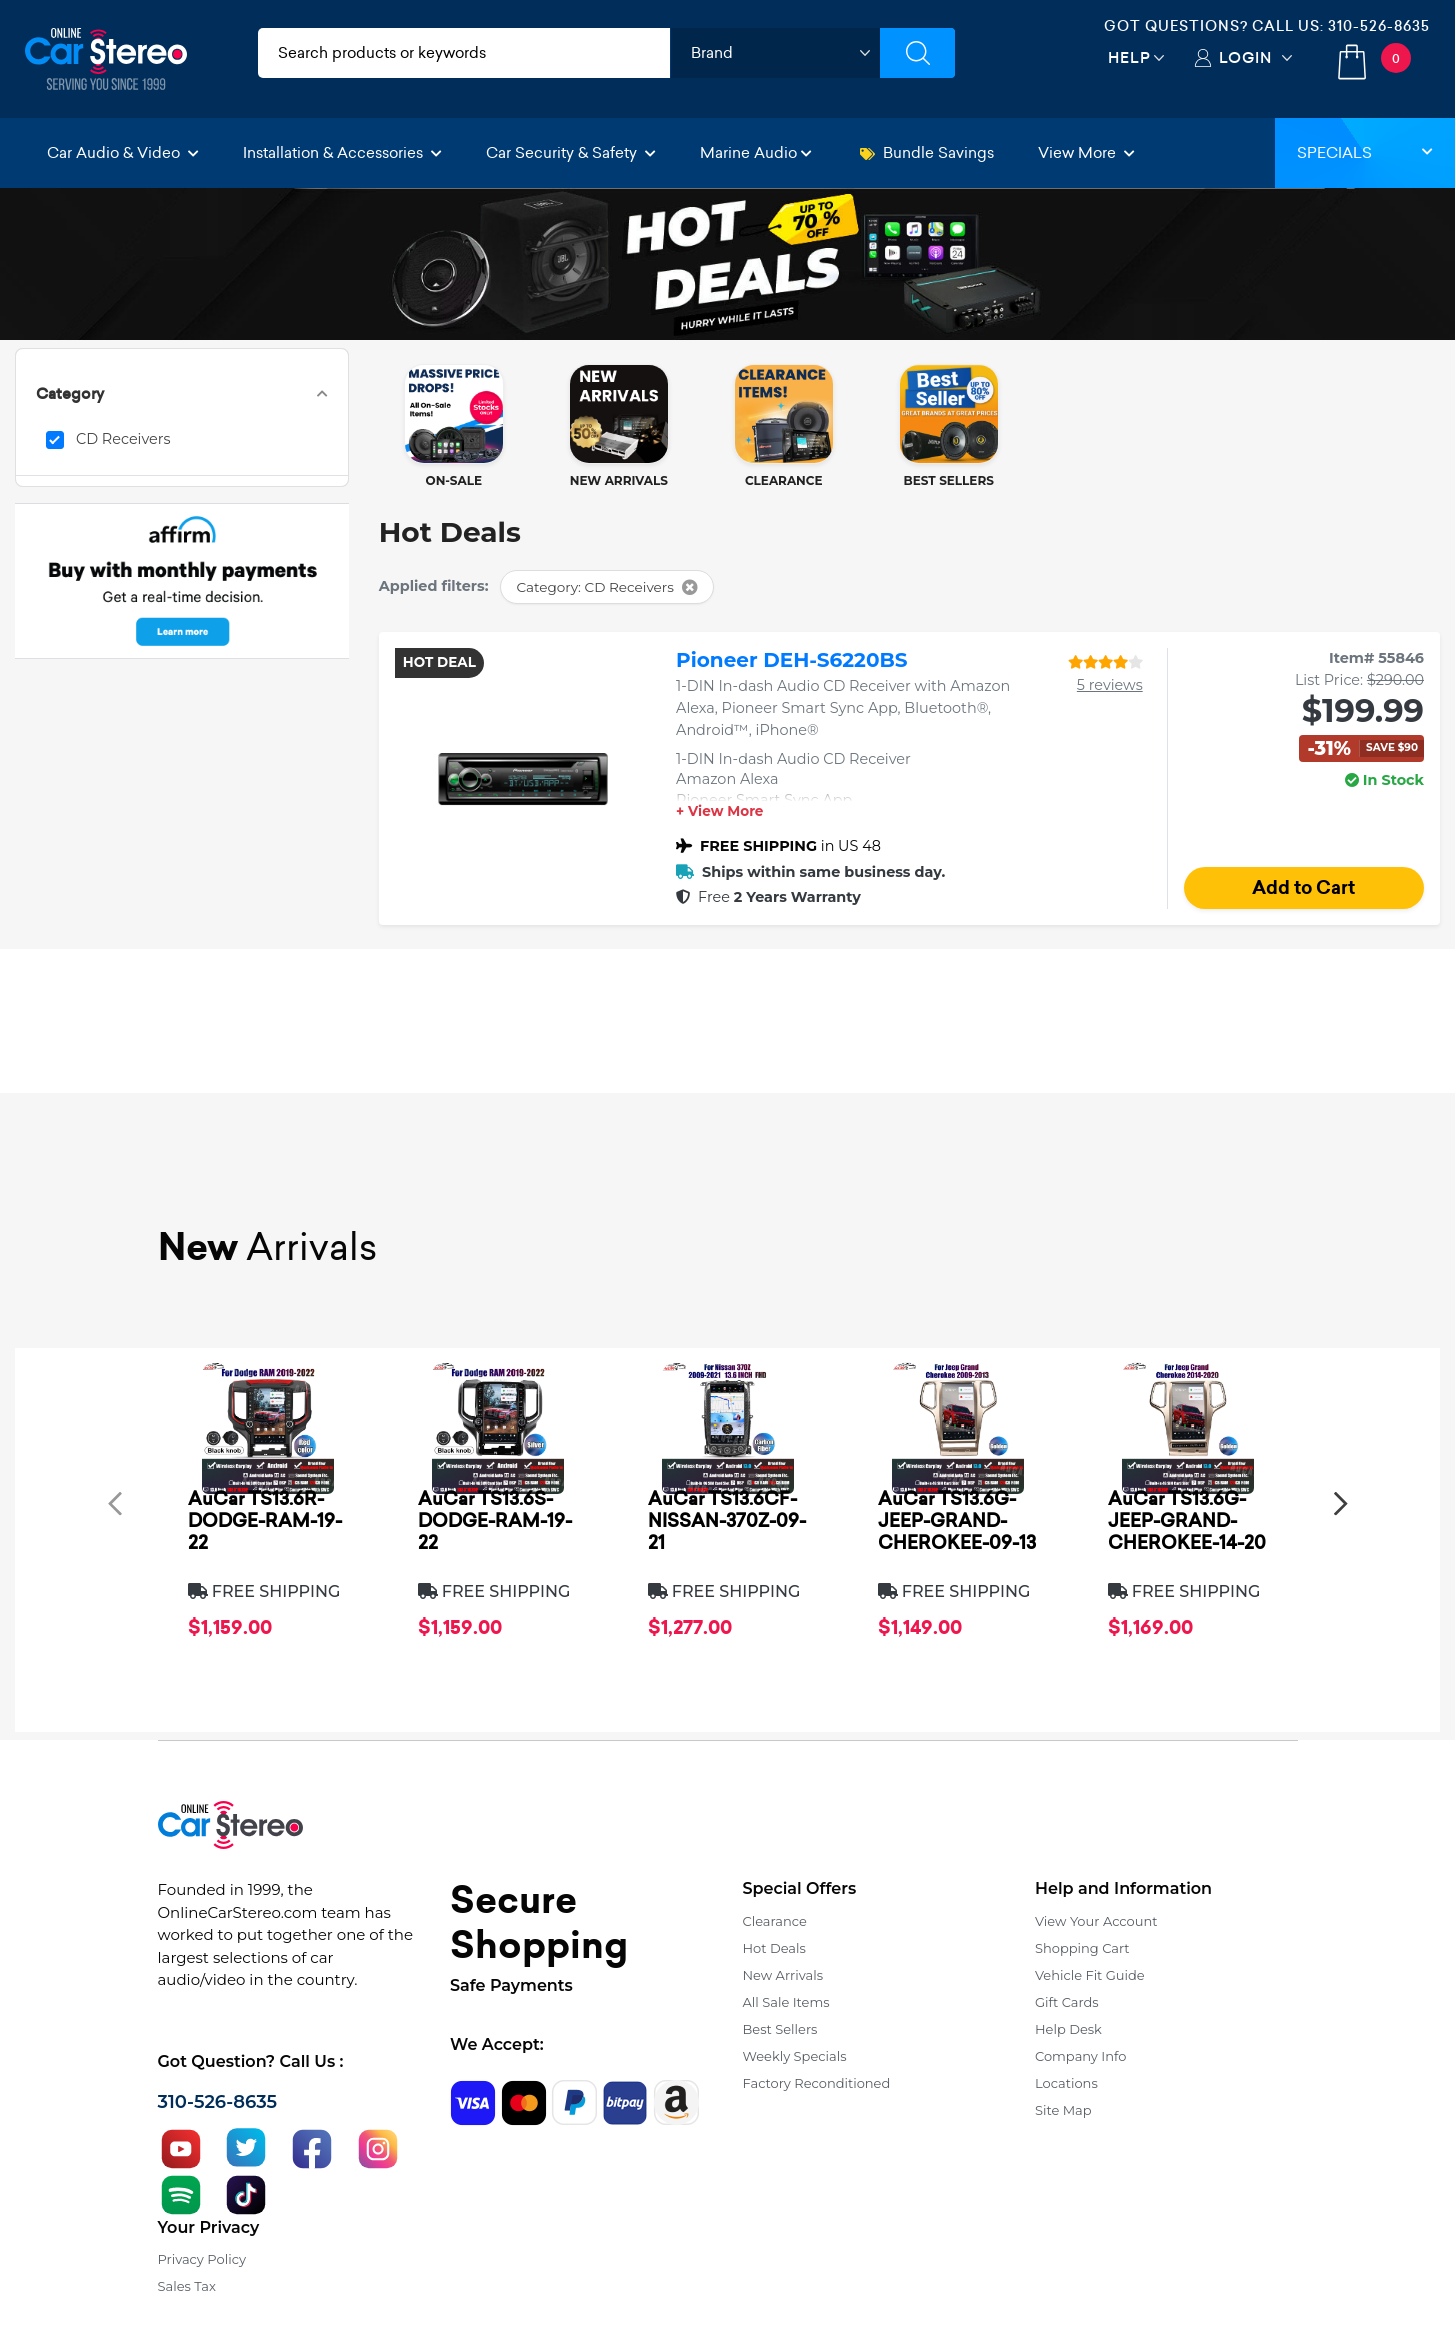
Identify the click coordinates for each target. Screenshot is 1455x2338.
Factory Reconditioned (817, 2083)
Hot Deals (774, 1948)
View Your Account (1096, 1921)
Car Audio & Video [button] (123, 152)
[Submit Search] (917, 53)
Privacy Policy (202, 2259)
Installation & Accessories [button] (342, 152)
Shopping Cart (1082, 1948)
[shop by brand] (775, 53)
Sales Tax (187, 2286)
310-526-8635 (1379, 26)
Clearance (775, 1921)
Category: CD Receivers (606, 587)
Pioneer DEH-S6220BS (791, 660)
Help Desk (1068, 2029)
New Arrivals (783, 1975)
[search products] (464, 53)
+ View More (719, 812)
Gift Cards (1067, 2002)
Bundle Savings (927, 152)
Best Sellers (780, 2029)
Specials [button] (1365, 152)
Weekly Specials (795, 2056)
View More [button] (1086, 152)
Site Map (1063, 2110)
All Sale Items (786, 2002)
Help (1129, 57)
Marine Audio (756, 152)
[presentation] (115, 1502)
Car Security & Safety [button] (571, 152)
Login (1245, 57)
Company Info (1080, 2056)
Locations (1066, 2083)
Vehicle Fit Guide (1090, 1975)
